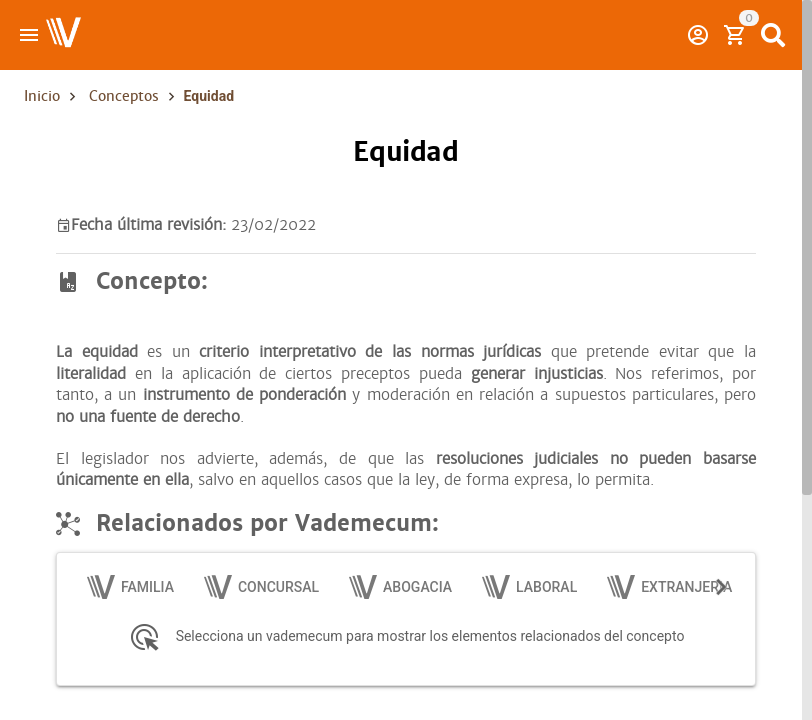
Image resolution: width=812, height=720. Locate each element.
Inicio (42, 96)
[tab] (131, 587)
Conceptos (124, 96)
